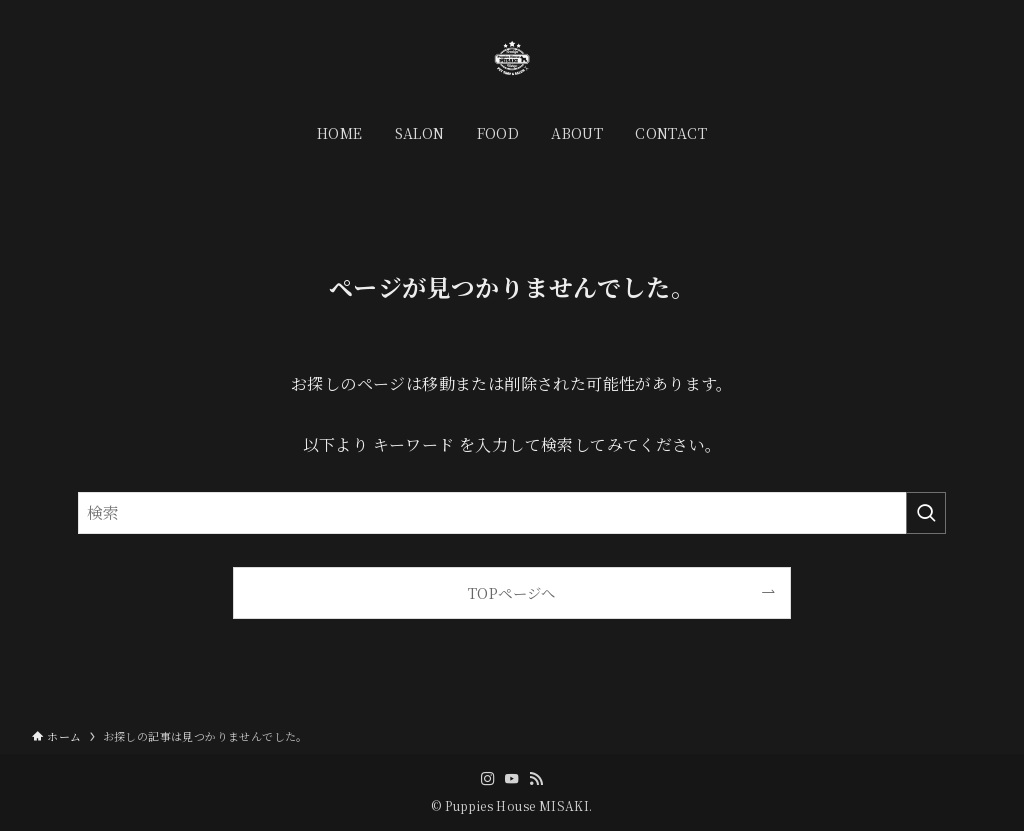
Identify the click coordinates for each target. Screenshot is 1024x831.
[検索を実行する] (926, 513)
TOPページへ (512, 592)
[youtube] (512, 779)
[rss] (536, 779)
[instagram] (488, 779)
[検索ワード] (512, 513)
